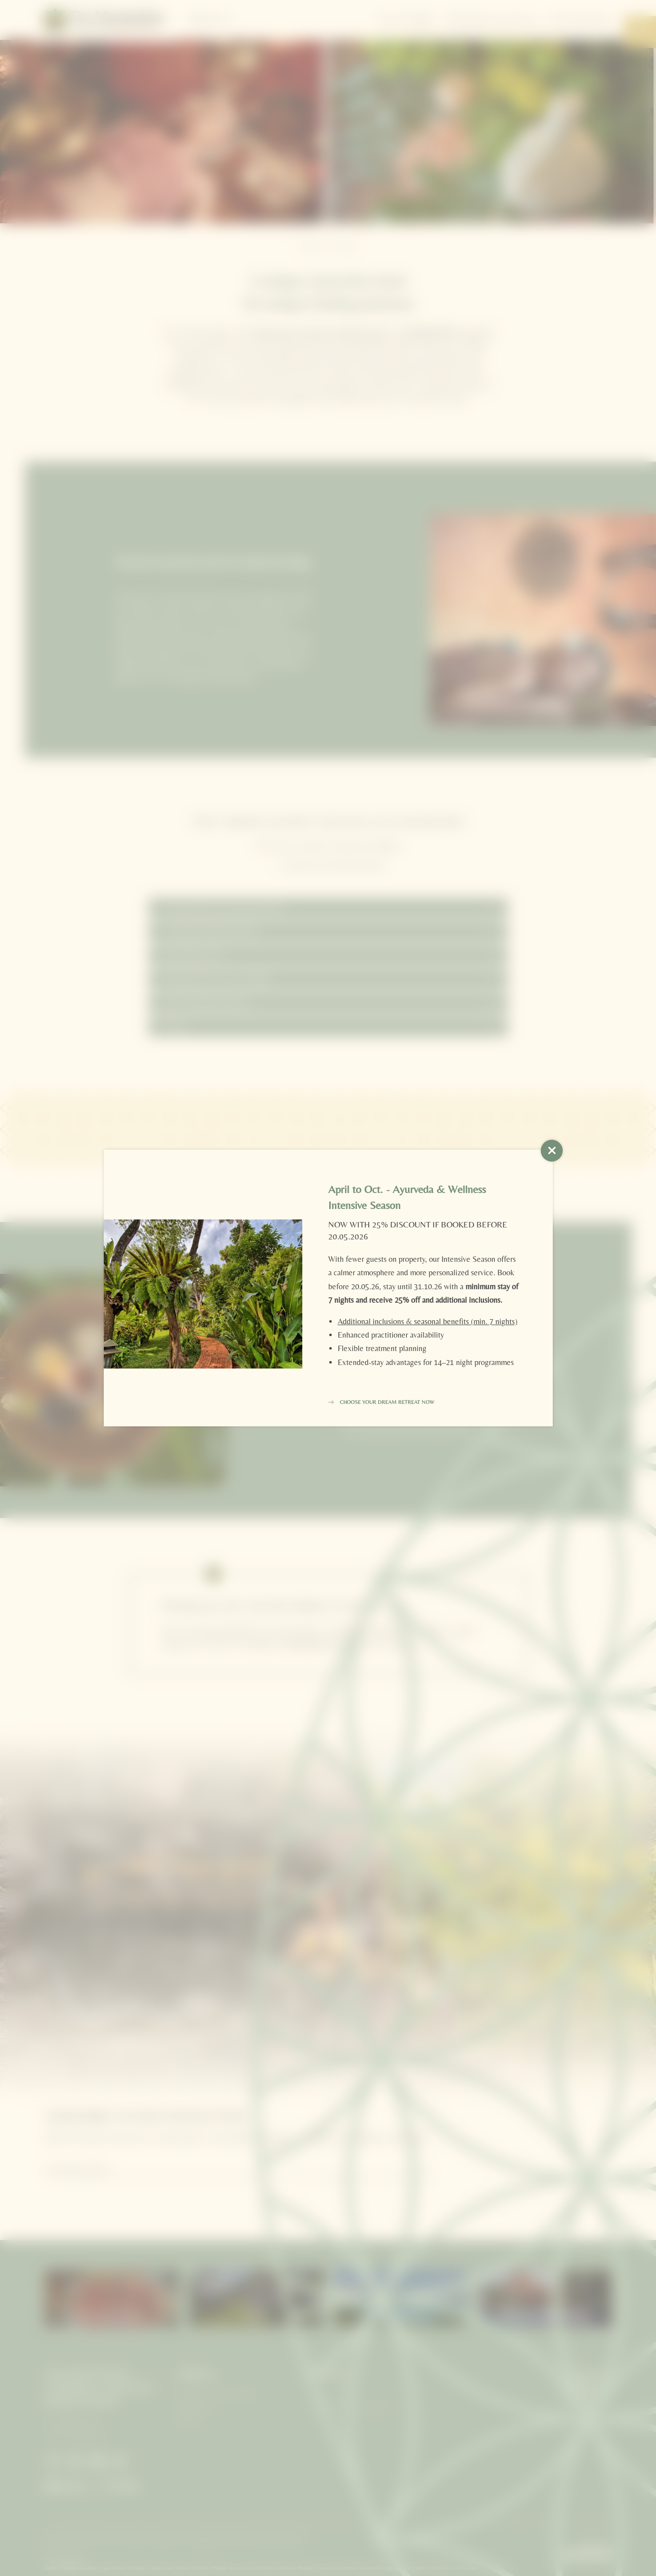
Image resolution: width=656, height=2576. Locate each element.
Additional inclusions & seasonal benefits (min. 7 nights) (427, 1321)
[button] (552, 1151)
